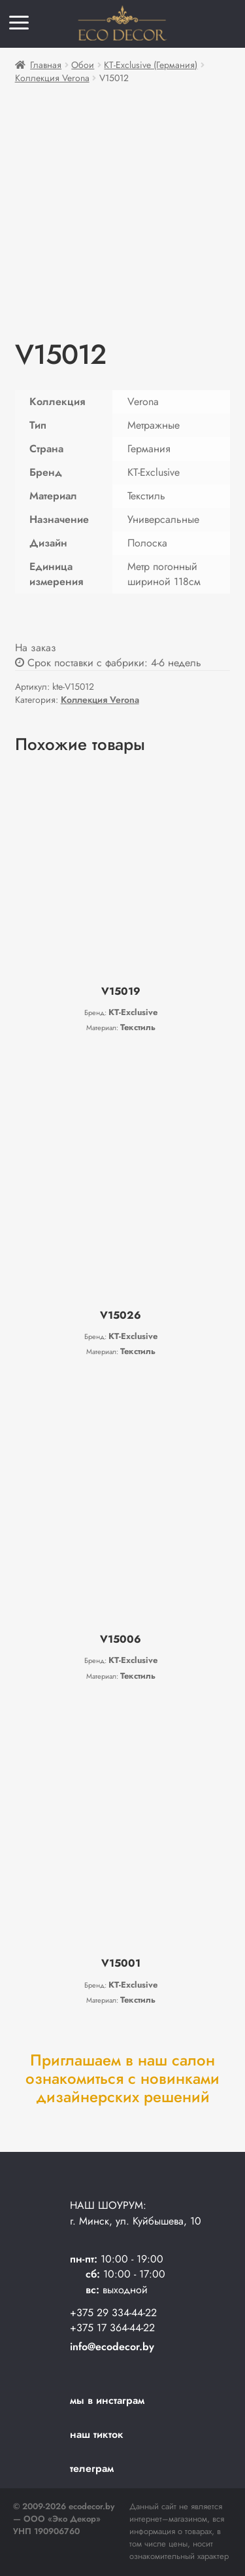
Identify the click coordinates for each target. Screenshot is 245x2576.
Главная (45, 64)
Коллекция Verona (52, 77)
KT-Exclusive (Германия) (150, 64)
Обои (82, 64)
